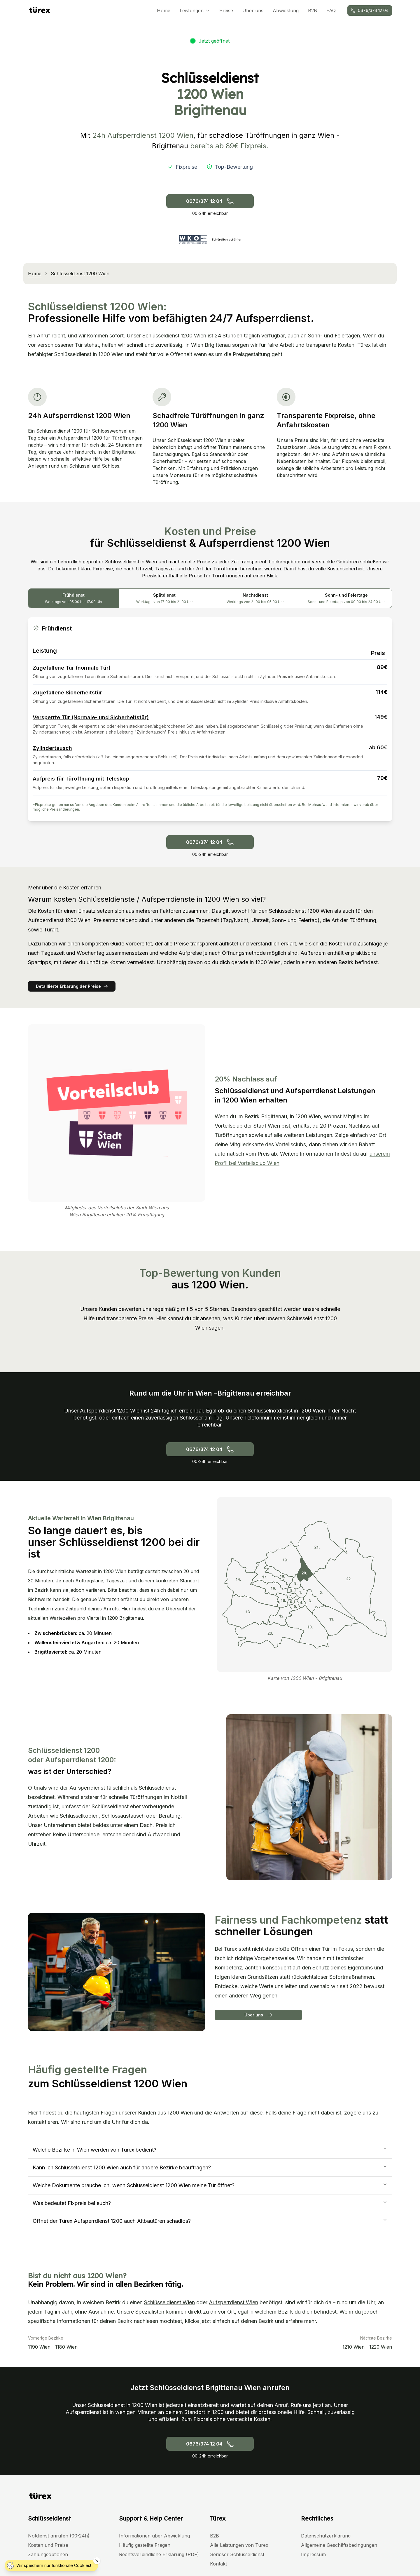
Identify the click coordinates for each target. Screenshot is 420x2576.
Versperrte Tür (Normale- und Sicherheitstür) (91, 717)
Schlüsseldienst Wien (169, 2302)
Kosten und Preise (48, 2545)
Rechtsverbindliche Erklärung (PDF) (159, 2554)
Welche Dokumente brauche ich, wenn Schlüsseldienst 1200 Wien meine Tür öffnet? (210, 2185)
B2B (312, 10)
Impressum (313, 2554)
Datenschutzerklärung (326, 2536)
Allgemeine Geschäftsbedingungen (339, 2545)
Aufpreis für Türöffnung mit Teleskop (81, 779)
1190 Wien (39, 2347)
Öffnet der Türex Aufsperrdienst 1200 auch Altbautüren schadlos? (210, 2221)
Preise (226, 10)
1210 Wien (353, 2347)
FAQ (331, 10)
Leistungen (195, 10)
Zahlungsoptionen (48, 2554)
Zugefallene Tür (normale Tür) (72, 668)
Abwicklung (286, 10)
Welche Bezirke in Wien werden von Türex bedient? (210, 2149)
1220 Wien (380, 2347)
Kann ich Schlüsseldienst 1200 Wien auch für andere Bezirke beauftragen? (210, 2167)
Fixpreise (186, 167)
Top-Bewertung (234, 167)
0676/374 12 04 (369, 10)
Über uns (252, 10)
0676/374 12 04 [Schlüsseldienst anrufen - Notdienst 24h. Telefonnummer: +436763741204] (210, 201)
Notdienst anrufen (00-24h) (59, 2536)
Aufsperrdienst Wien (233, 2302)
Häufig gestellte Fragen (144, 2545)
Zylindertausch (52, 748)
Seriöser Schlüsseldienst (237, 2554)
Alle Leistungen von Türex (239, 2545)
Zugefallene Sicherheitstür (67, 692)
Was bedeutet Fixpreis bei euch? (210, 2203)
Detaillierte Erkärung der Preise (72, 986)
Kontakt (218, 2564)
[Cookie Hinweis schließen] (96, 2560)
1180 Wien (66, 2347)
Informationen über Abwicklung (154, 2536)
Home (163, 10)
